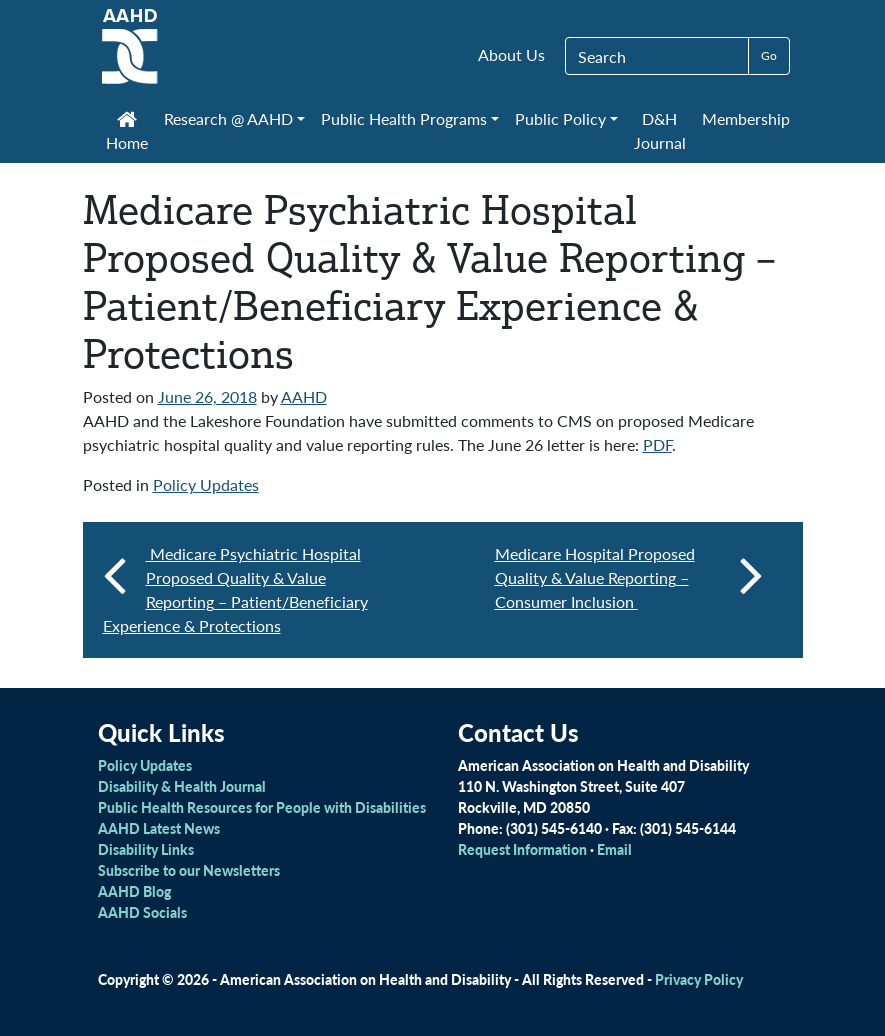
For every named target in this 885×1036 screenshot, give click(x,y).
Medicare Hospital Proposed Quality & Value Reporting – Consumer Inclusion (629, 577)
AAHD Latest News (159, 828)
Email (614, 849)
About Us (511, 54)
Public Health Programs (404, 118)
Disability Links (146, 849)
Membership (746, 118)
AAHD (304, 396)
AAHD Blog (134, 891)
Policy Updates (206, 484)
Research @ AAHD (228, 118)
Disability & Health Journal (182, 786)
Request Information (522, 849)
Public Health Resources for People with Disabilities (262, 807)
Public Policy (560, 118)
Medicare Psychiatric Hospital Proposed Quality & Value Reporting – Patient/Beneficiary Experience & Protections (235, 589)
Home (127, 133)
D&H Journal (660, 130)
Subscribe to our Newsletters (189, 870)
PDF (657, 444)
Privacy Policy (699, 979)
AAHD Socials (142, 912)
